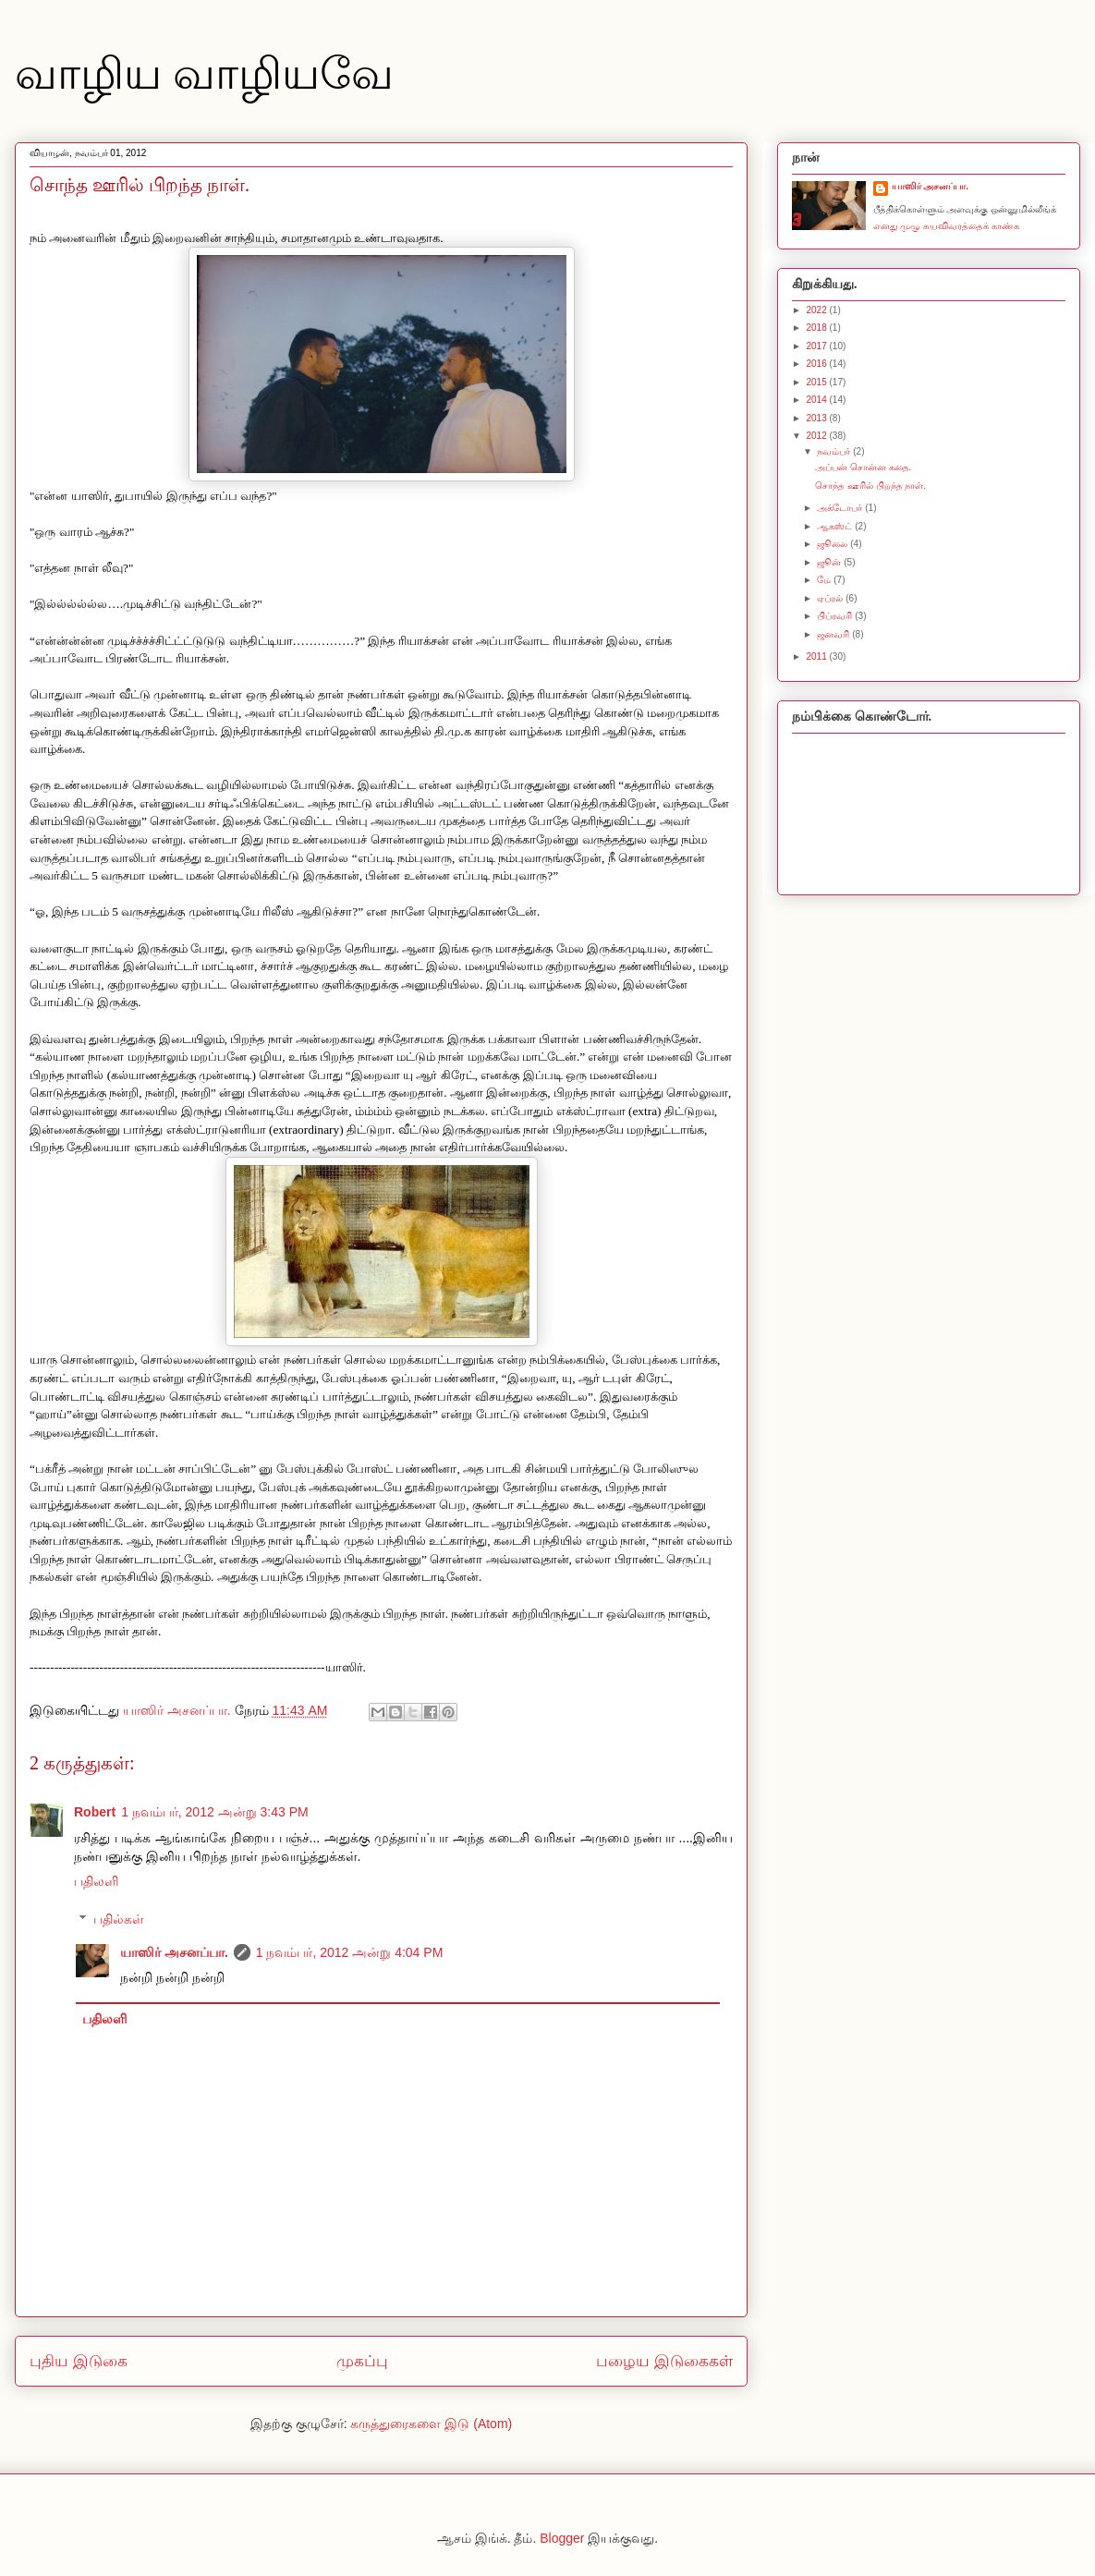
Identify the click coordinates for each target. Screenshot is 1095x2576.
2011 (817, 656)
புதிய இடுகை (79, 2361)
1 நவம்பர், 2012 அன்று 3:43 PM (215, 1811)
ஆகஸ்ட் (836, 526)
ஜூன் (830, 562)
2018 (817, 327)
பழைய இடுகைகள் (664, 2361)
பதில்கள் (118, 1919)
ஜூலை (833, 544)
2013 (817, 418)
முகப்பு (362, 2361)
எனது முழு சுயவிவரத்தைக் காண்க (946, 226)
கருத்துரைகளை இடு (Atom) (431, 2423)
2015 (817, 382)
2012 (817, 436)
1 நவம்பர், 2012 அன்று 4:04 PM (350, 1952)
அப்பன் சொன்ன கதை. (863, 467)
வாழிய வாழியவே (204, 73)
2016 (817, 363)
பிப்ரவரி (836, 616)
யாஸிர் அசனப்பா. (174, 1952)
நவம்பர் (835, 451)
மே (825, 580)
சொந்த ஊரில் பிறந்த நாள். (870, 485)
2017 (817, 346)
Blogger (562, 2538)
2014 (817, 400)
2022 (817, 310)
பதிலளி (96, 1881)
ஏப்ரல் (831, 598)
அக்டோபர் (841, 508)
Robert (95, 1811)
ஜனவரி (834, 634)
